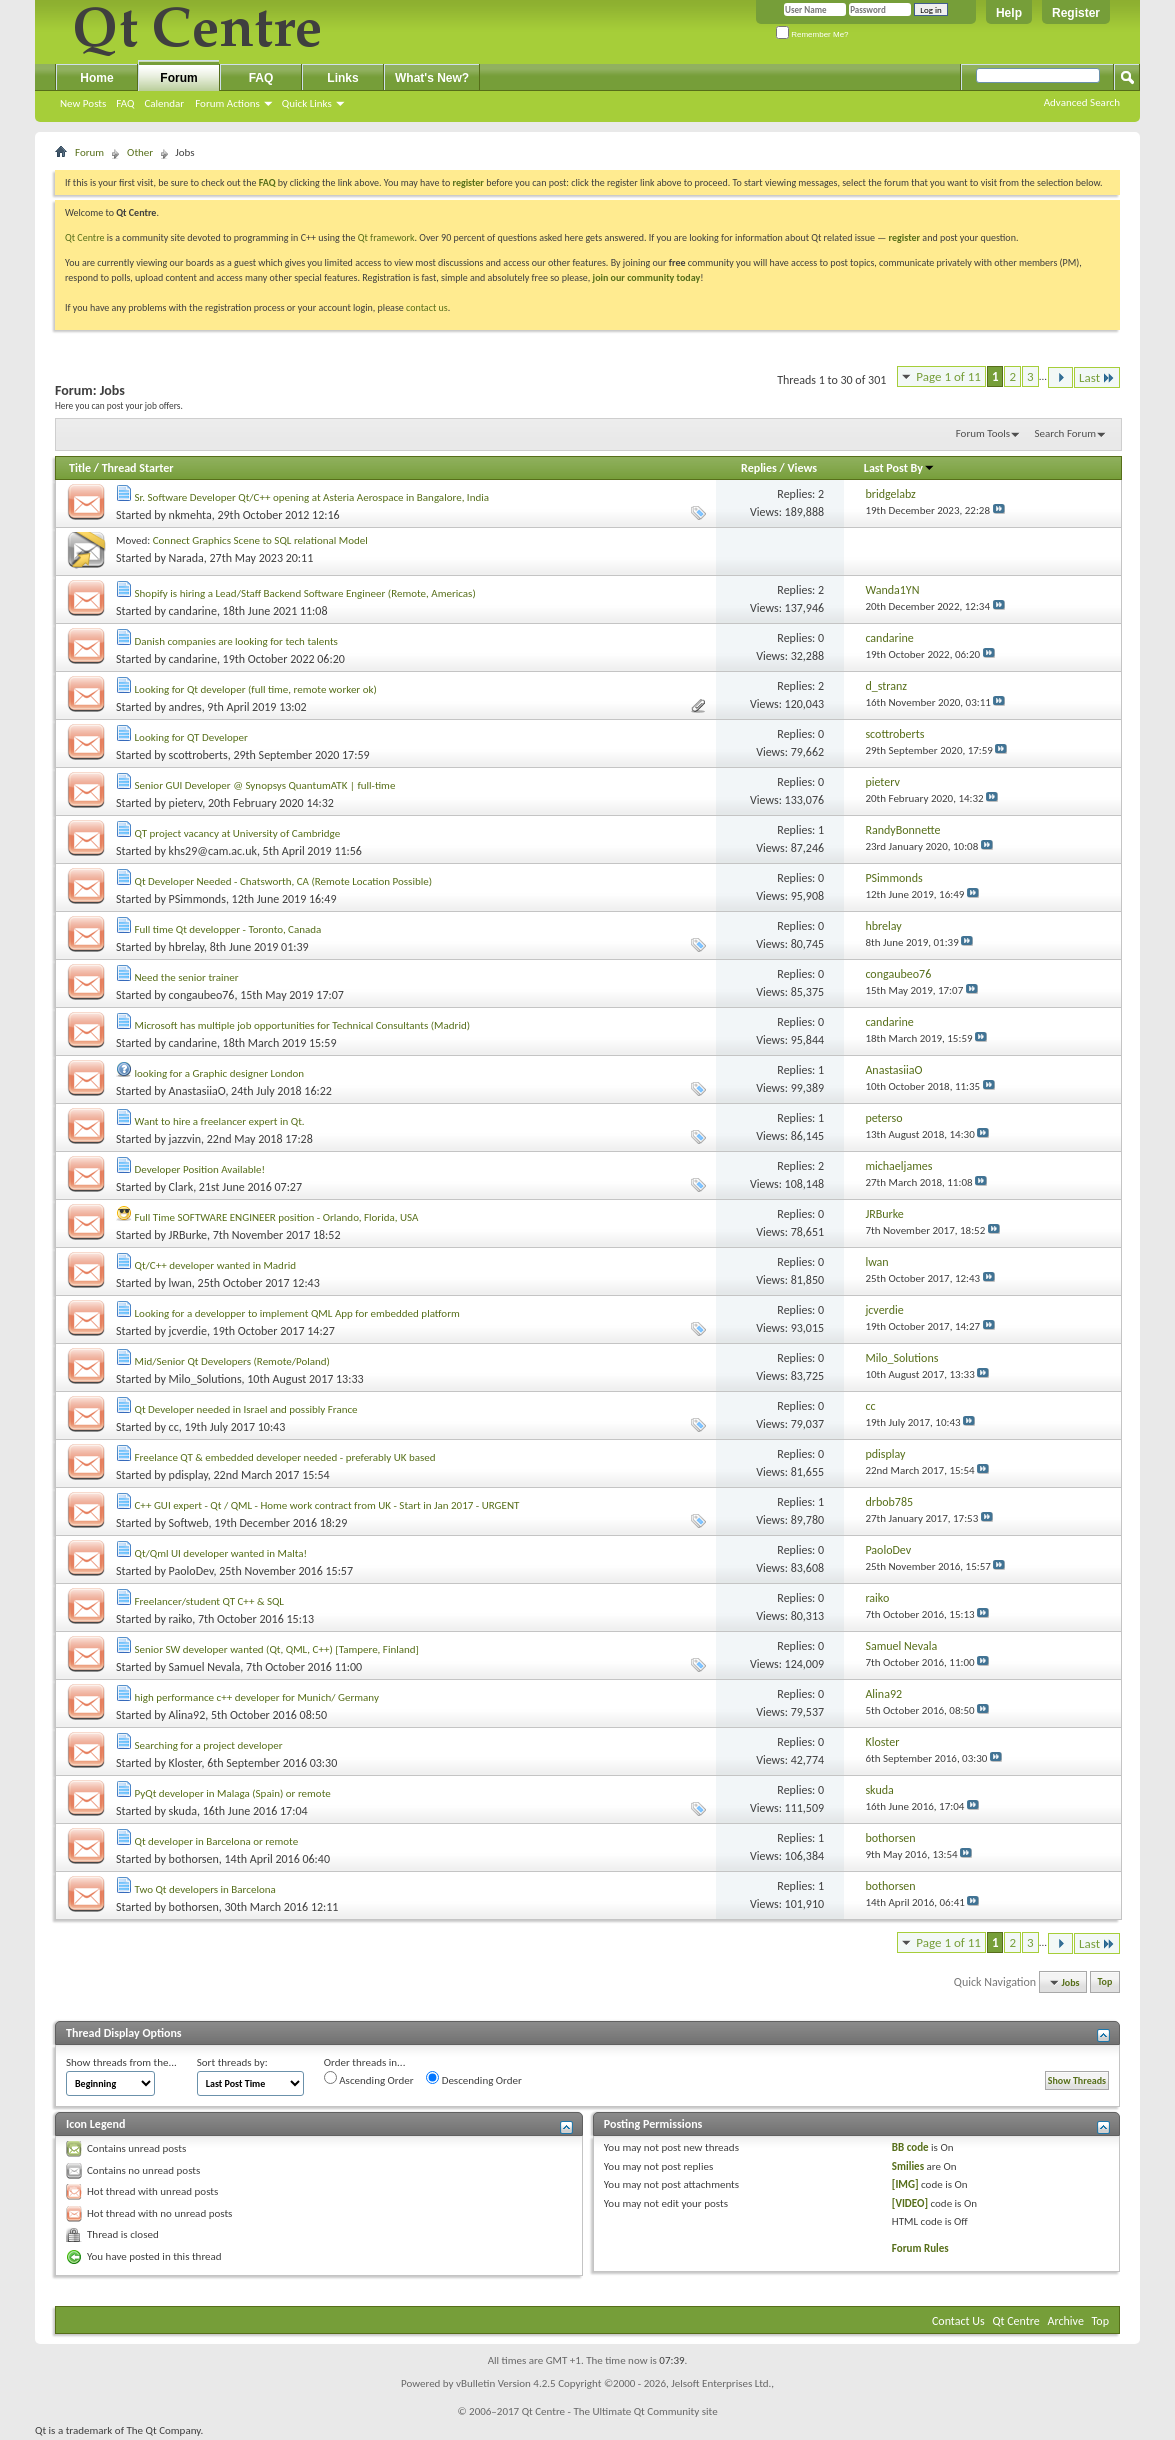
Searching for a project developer (209, 1745)
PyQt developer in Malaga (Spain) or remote (233, 1793)
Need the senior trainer (187, 977)
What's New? (432, 78)
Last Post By (899, 468)
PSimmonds (197, 899)
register (904, 237)
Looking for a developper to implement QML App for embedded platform (297, 1313)
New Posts (83, 103)
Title (80, 468)
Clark (181, 1187)
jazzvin (185, 1139)
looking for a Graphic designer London (220, 1073)
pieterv (186, 803)
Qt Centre (85, 237)
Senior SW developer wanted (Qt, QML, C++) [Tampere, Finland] (277, 1649)
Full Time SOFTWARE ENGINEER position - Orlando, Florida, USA (277, 1217)
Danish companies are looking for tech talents (236, 641)
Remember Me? (812, 34)
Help (1009, 13)
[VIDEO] (910, 2203)
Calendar (164, 103)
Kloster (185, 1763)
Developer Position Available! (200, 1169)
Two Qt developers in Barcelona (205, 1889)
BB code (910, 2147)
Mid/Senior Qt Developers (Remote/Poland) (232, 1361)
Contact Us (958, 2321)
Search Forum (1066, 433)
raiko (181, 1619)
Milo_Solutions (205, 1379)
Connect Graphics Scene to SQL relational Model (260, 540)
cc (174, 1427)
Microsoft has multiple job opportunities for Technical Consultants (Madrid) (303, 1025)
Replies (759, 468)
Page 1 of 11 (948, 376)
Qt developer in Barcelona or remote (217, 1841)
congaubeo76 (202, 995)
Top (1105, 1982)
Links (342, 78)
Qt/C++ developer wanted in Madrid (216, 1265)
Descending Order (474, 2079)
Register (1076, 13)
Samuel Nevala (205, 1667)
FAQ (125, 103)
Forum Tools (983, 433)
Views (802, 468)
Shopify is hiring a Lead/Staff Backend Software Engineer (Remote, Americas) (305, 593)
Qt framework (386, 237)
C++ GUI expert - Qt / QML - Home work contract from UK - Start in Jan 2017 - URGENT (327, 1505)
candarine (193, 611)
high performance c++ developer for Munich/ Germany (257, 1697)
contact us (427, 307)
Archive (1066, 2321)
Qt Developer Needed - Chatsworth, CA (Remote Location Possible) (284, 881)
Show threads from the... (121, 2062)
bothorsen (194, 1859)
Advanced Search (1082, 102)
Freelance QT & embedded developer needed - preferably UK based (285, 1457)
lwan (180, 1283)
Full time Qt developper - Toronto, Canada (228, 929)
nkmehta (190, 515)
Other (140, 152)
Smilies (908, 2166)
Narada (186, 558)
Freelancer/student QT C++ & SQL (209, 1601)
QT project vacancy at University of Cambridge (238, 833)
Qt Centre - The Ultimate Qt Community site (620, 2411)
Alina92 (187, 1715)
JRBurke (188, 1235)
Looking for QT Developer (191, 737)
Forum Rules (920, 2248)
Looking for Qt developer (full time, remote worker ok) (256, 689)
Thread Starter (138, 468)
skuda (183, 1811)
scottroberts (198, 755)
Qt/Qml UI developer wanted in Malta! (221, 1553)
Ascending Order (369, 2079)
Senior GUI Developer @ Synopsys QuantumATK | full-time (265, 785)
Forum (178, 78)
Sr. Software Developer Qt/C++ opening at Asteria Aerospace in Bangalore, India (312, 497)
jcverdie (188, 1331)
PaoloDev (191, 1571)
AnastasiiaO (197, 1091)
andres (185, 707)
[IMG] (905, 2184)
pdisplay (188, 1475)
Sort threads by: (232, 2062)
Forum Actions (227, 103)
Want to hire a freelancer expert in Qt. (220, 1121)
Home (96, 78)
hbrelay (186, 947)
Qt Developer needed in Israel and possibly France (246, 1409)
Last (1097, 377)
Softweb (189, 1523)
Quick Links (307, 103)
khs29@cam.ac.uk (213, 851)
